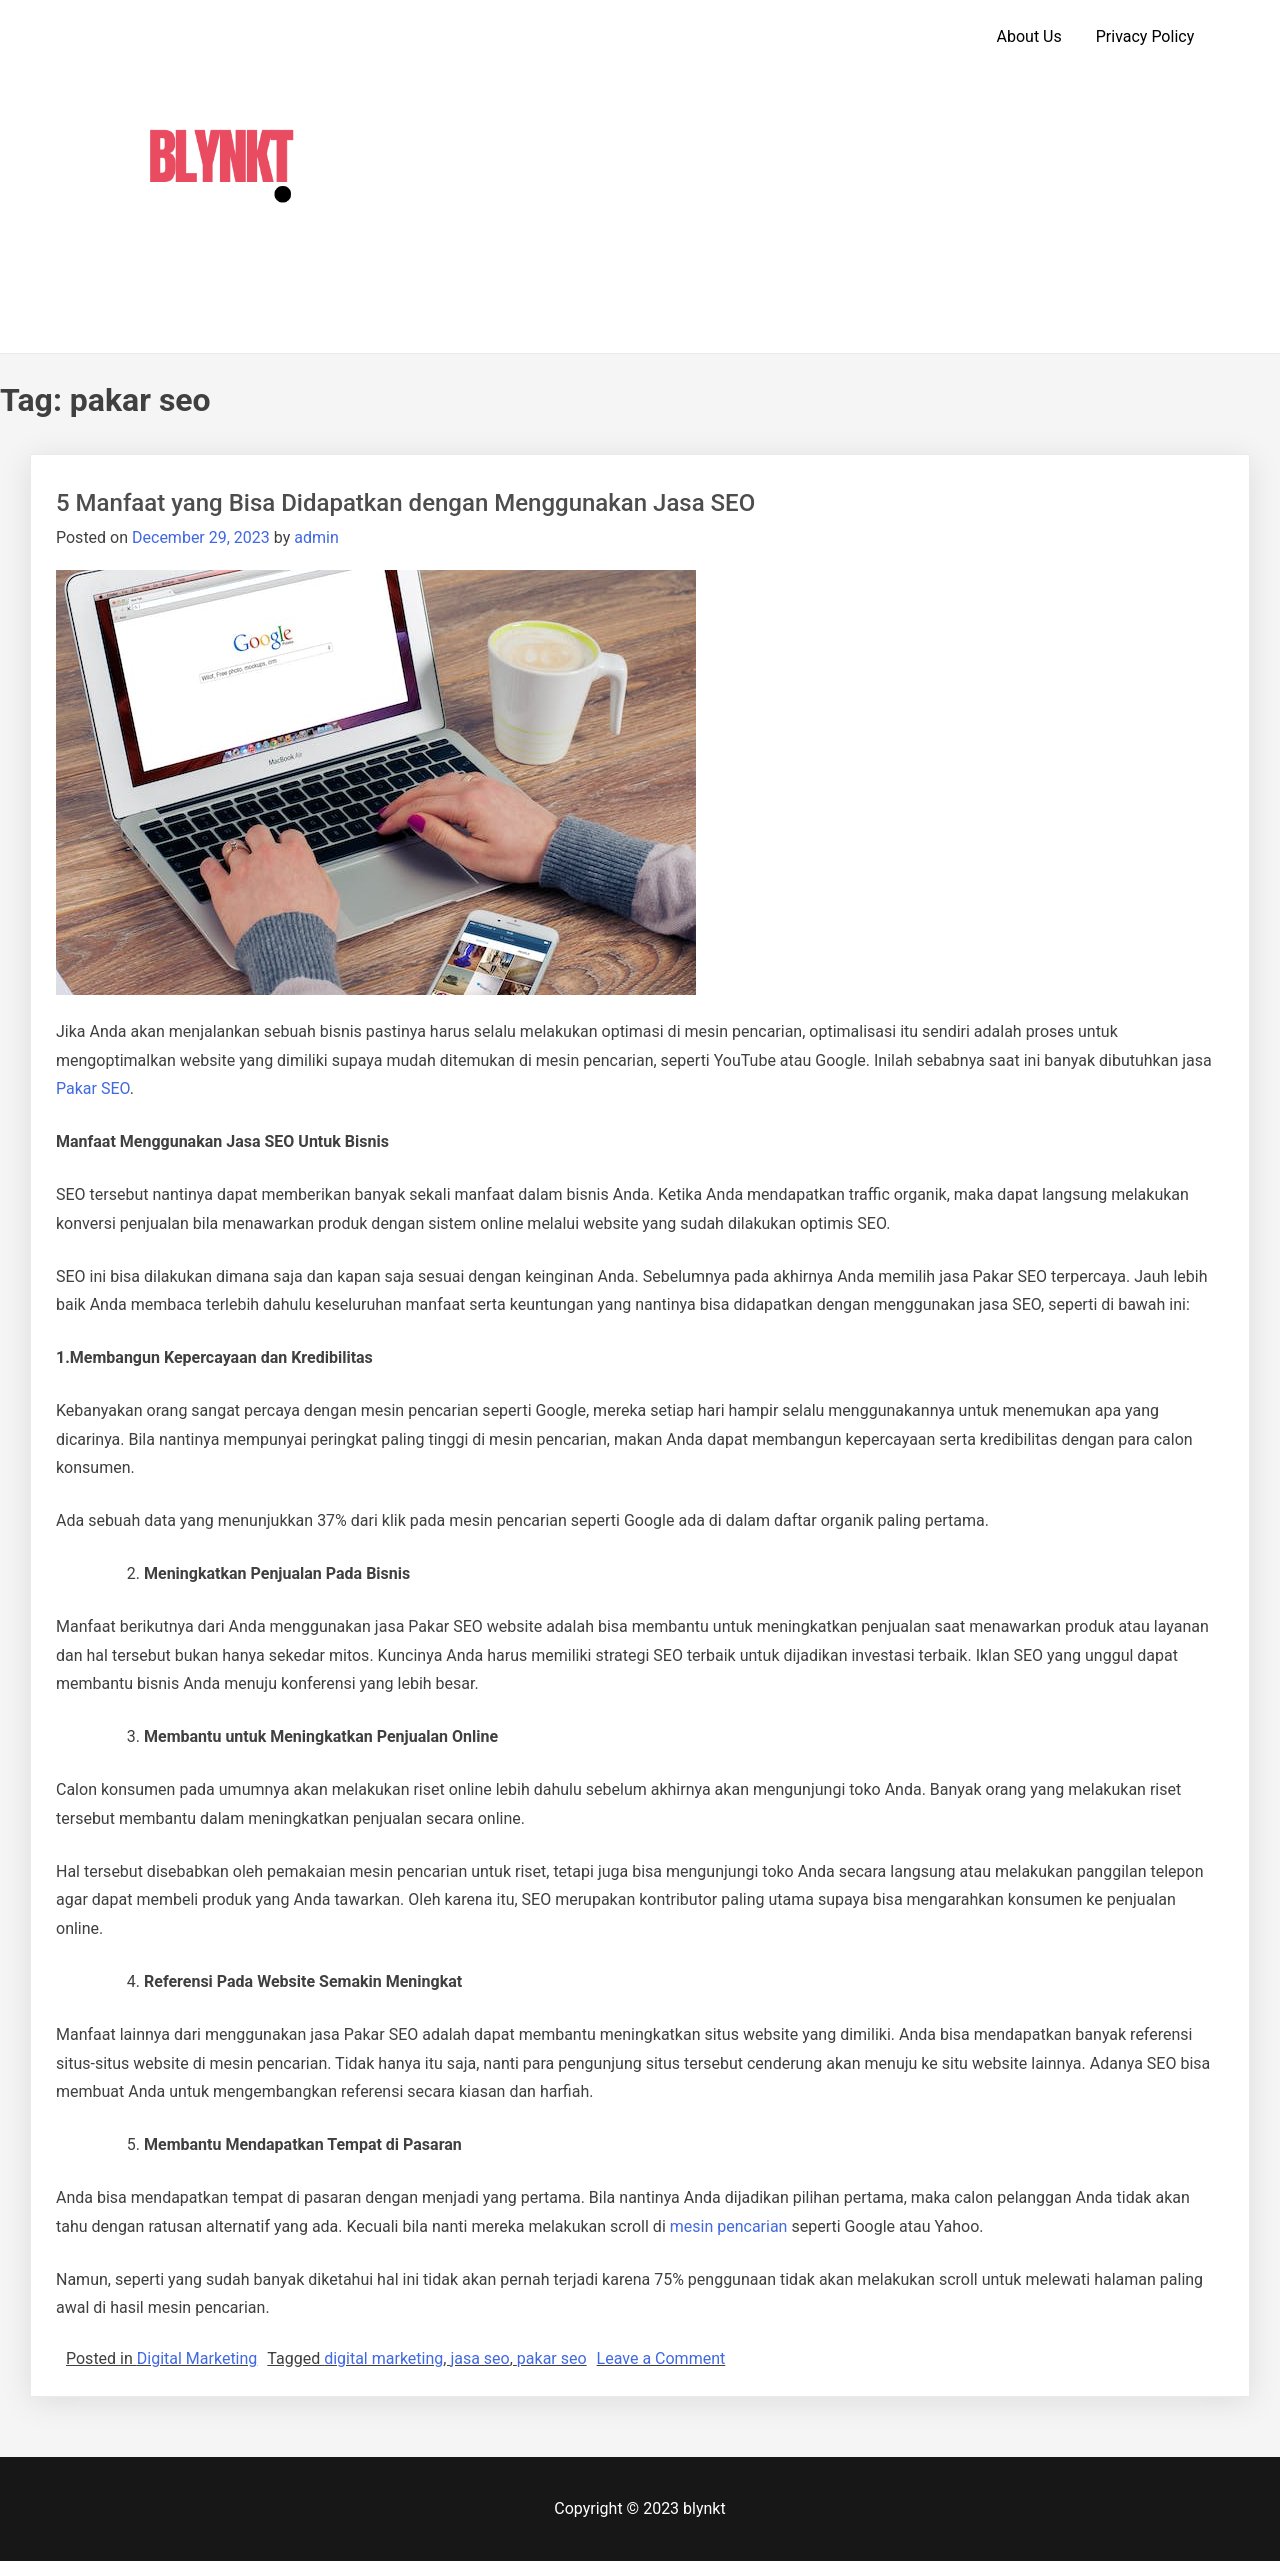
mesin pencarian (729, 2226)
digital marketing (383, 2358)
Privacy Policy (1145, 36)
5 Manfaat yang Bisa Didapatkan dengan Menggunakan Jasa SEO (405, 503)
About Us (1029, 36)
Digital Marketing (197, 2358)
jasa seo (479, 2358)
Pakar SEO (93, 1088)
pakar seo (552, 2358)
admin (316, 537)
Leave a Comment (661, 2358)
